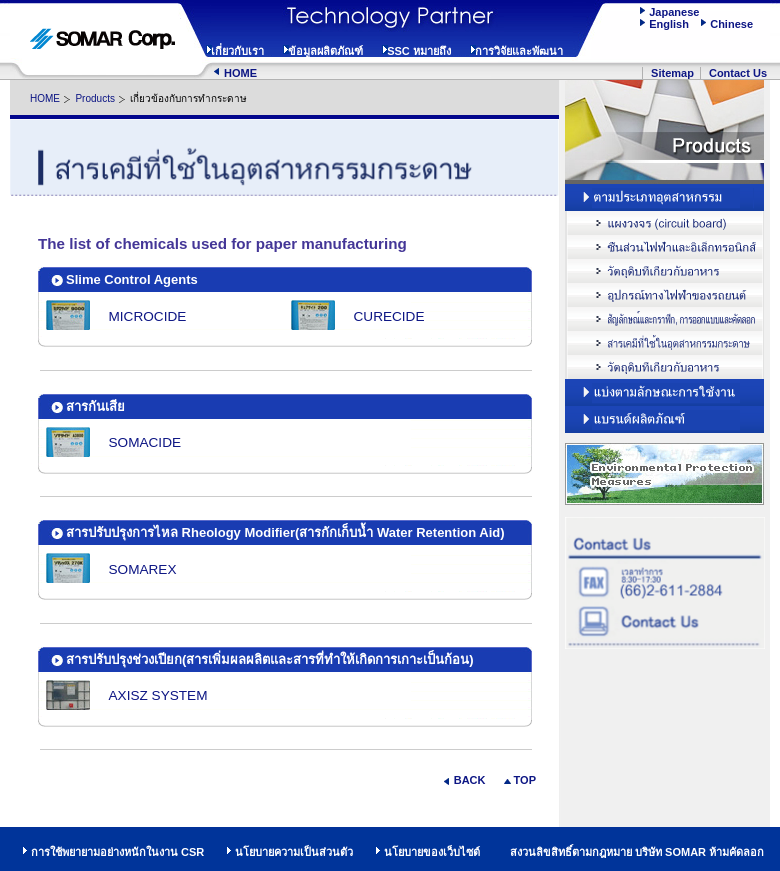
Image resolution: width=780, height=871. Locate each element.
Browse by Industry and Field (664, 197)
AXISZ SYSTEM (158, 695)
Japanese (674, 12)
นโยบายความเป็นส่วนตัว (294, 852)
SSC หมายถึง (419, 51)
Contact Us (738, 73)
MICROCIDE (148, 316)
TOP (525, 780)
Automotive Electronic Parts (664, 295)
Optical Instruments (664, 271)
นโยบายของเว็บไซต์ (432, 852)
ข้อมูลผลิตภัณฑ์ (325, 51)
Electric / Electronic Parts (664, 247)
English (673, 24)
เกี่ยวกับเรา (237, 51)
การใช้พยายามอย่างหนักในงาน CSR (117, 852)
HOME (240, 73)
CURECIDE (389, 316)
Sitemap (672, 73)
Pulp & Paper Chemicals (664, 343)
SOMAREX (143, 569)
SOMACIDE (145, 442)
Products (94, 98)
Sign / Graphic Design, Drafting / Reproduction (664, 319)
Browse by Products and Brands (664, 419)
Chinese (731, 24)
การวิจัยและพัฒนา (519, 51)
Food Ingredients (664, 367)
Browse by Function (664, 392)
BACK (470, 780)
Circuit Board (664, 223)
